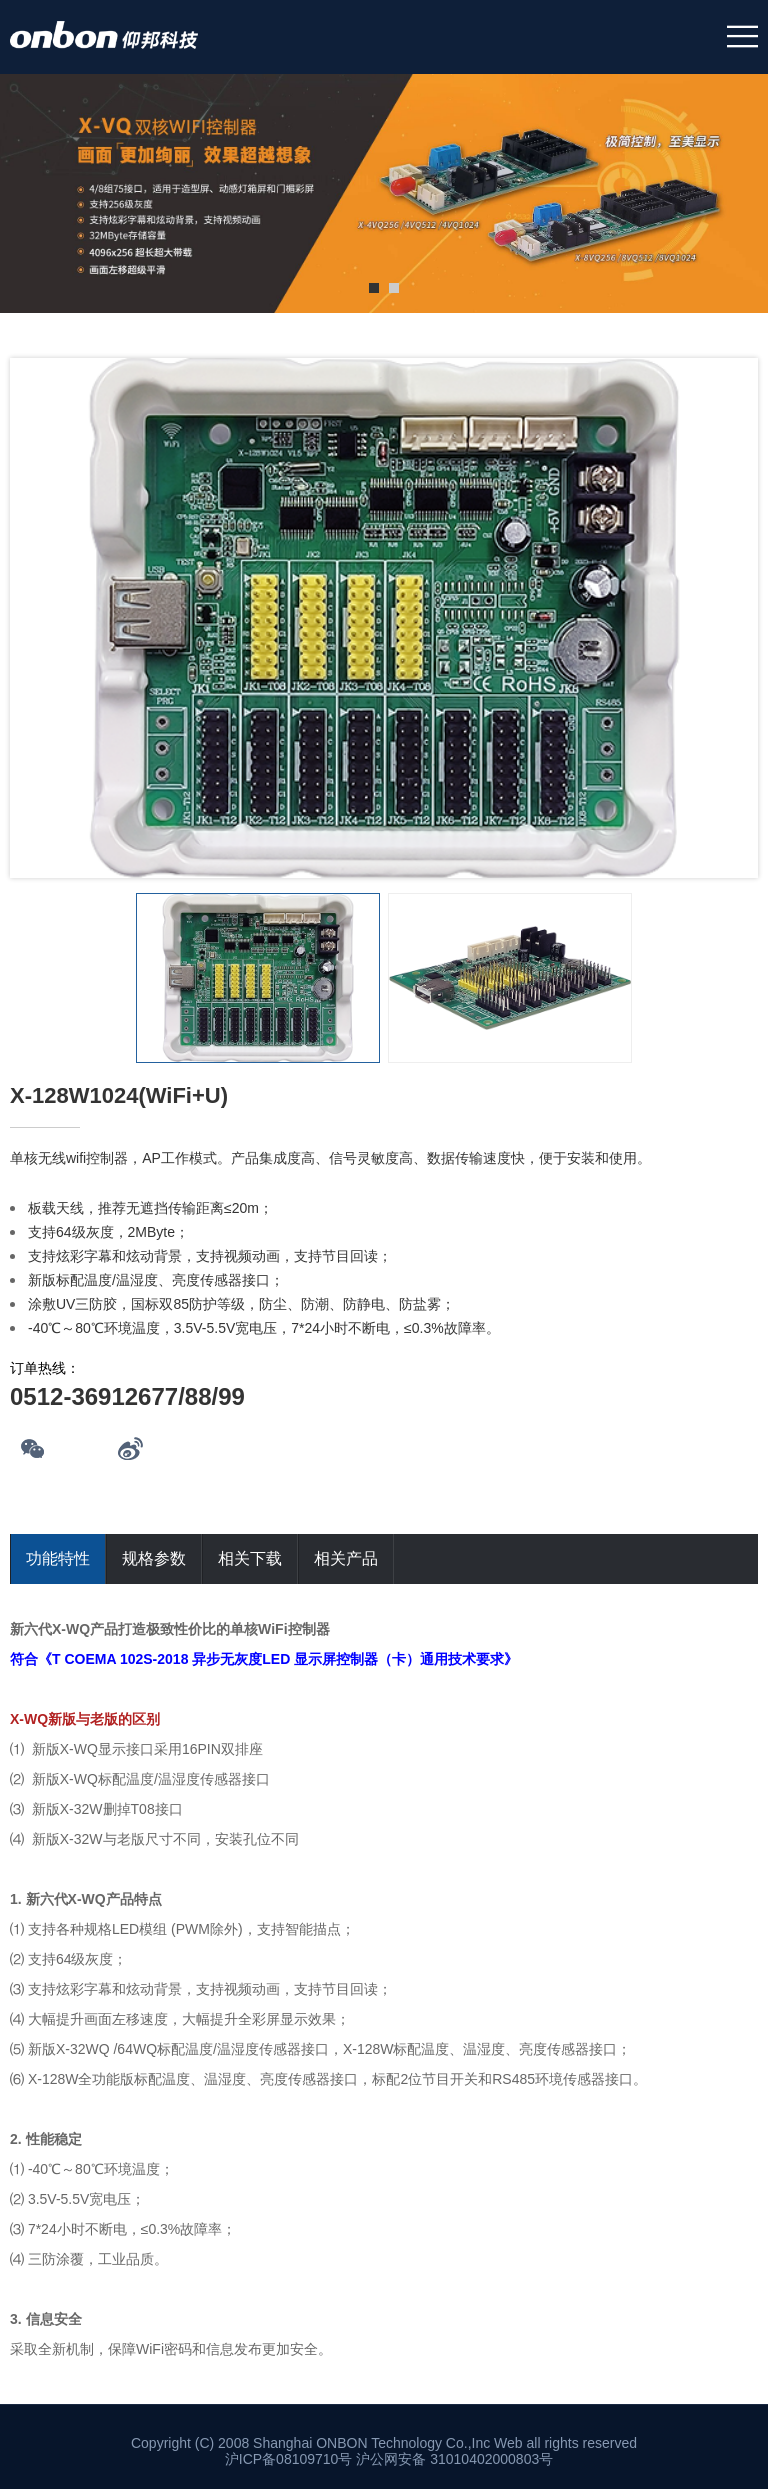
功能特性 (58, 1558)
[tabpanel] (384, 194)
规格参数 (154, 1558)
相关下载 (250, 1558)
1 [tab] (374, 288)
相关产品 (346, 1558)
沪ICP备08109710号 (289, 2459)
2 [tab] (394, 288)
